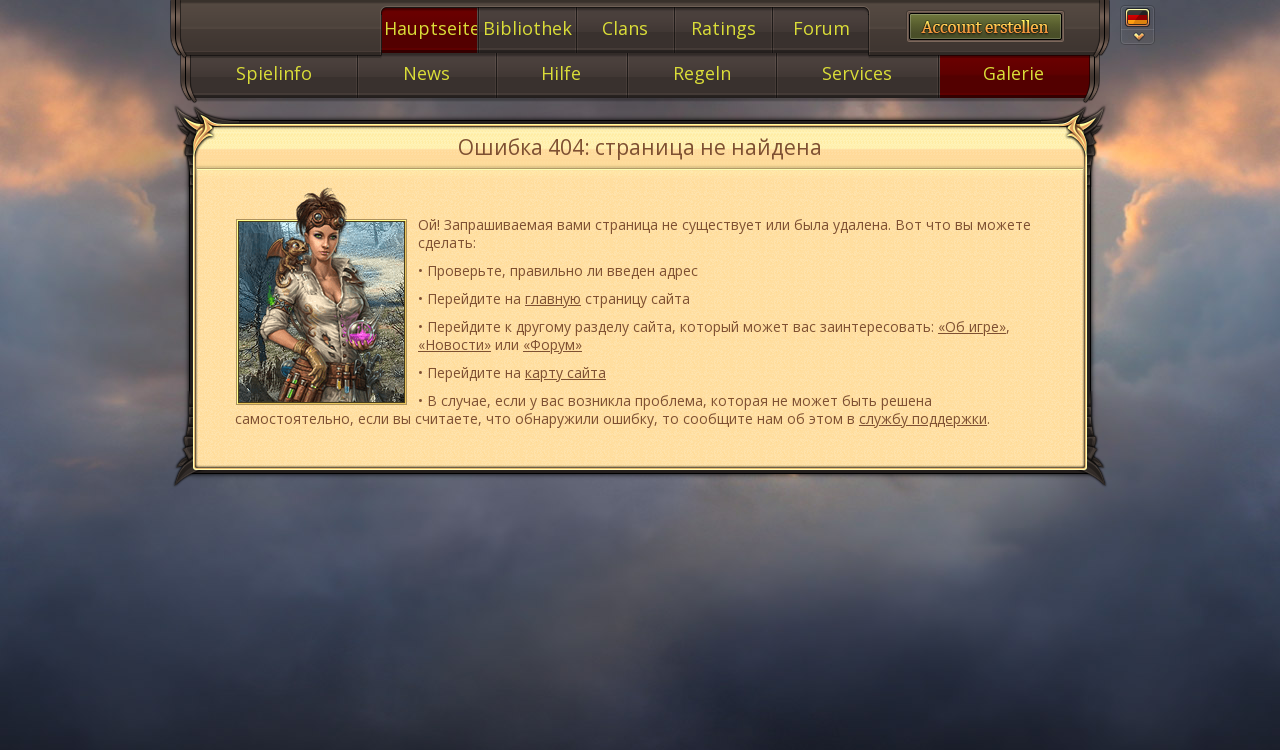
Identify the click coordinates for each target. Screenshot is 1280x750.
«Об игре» (972, 326)
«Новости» (454, 344)
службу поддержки (923, 418)
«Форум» (552, 344)
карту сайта (565, 372)
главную (553, 298)
